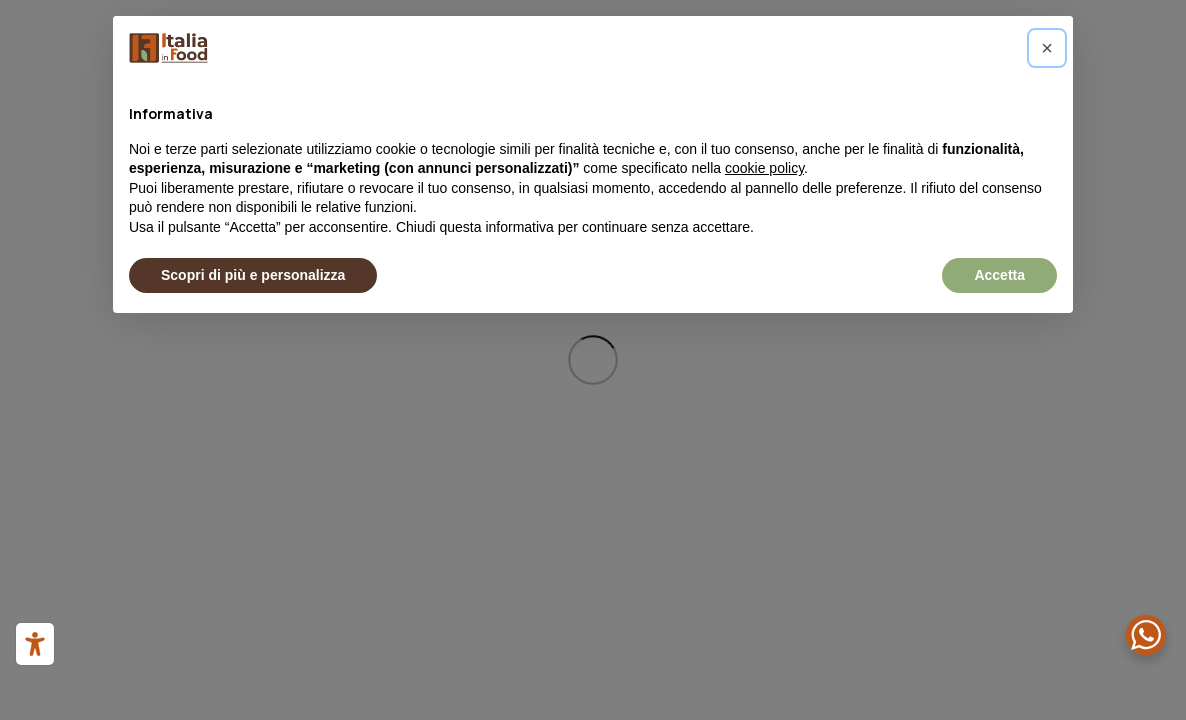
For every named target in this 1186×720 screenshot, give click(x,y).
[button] (1047, 48)
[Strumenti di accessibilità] (35, 644)
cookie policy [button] (764, 168)
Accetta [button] (999, 275)
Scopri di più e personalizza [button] (253, 275)
